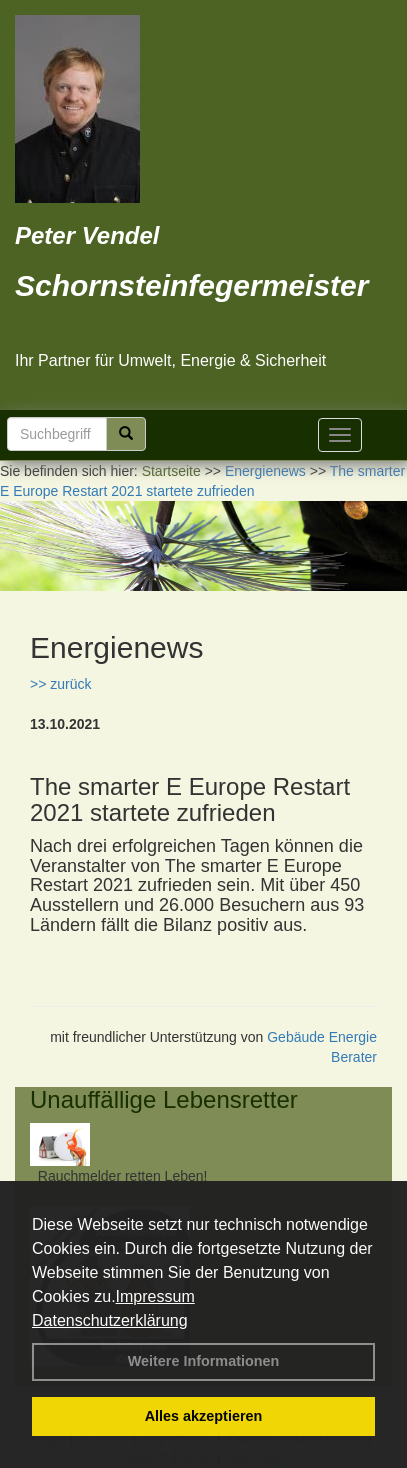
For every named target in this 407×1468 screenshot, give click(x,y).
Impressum (155, 1296)
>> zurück (60, 684)
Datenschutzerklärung (110, 1320)
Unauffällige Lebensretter (164, 1099)
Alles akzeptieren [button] (204, 1416)
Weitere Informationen (204, 1361)
